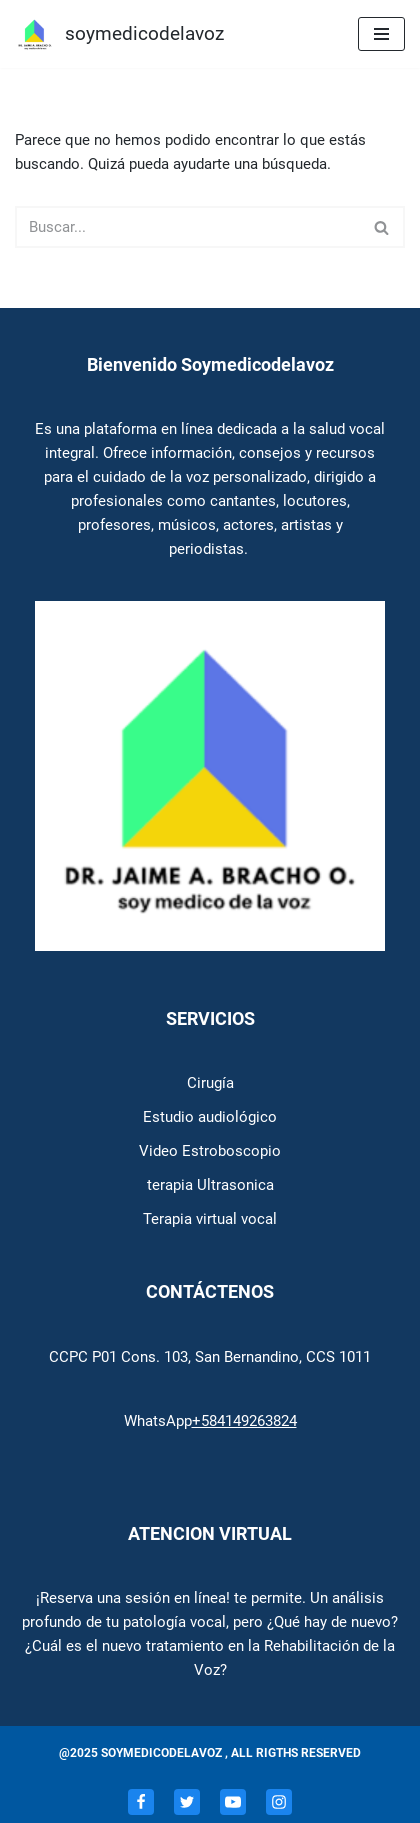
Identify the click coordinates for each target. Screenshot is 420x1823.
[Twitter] (187, 1802)
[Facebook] (141, 1802)
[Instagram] (279, 1802)
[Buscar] (187, 227)
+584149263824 (244, 1421)
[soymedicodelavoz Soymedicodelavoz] (119, 34)
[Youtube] (233, 1802)
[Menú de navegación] (381, 34)
